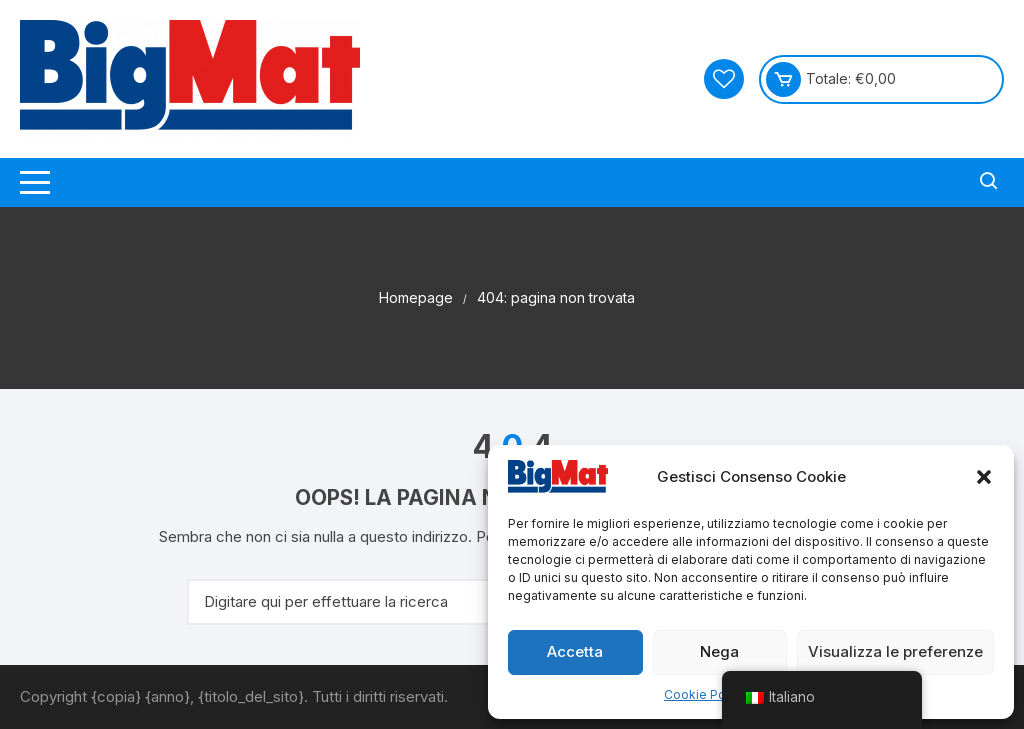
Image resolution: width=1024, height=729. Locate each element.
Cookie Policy (705, 694)
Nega (719, 651)
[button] (984, 477)
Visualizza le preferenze (895, 651)
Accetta (575, 651)
